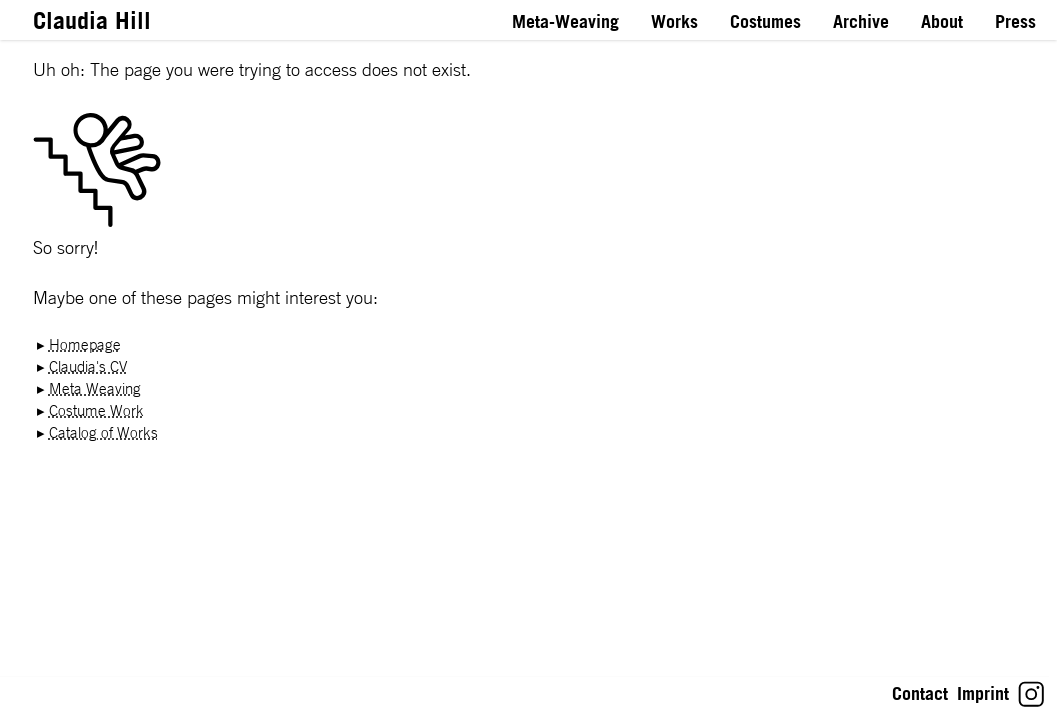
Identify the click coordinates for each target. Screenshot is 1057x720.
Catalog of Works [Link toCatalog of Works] (103, 432)
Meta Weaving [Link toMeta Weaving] (95, 388)
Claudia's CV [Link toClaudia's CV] (88, 366)
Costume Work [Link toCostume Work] (96, 410)
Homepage (85, 344)
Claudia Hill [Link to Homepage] (92, 20)
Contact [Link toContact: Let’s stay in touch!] (920, 693)
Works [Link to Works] (674, 21)
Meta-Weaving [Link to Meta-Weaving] (565, 21)
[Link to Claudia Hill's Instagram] (1031, 701)
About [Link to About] (942, 21)
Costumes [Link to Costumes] (765, 21)
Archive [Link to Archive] (861, 21)
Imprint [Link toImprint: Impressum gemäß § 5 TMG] (983, 693)
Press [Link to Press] (1015, 21)
